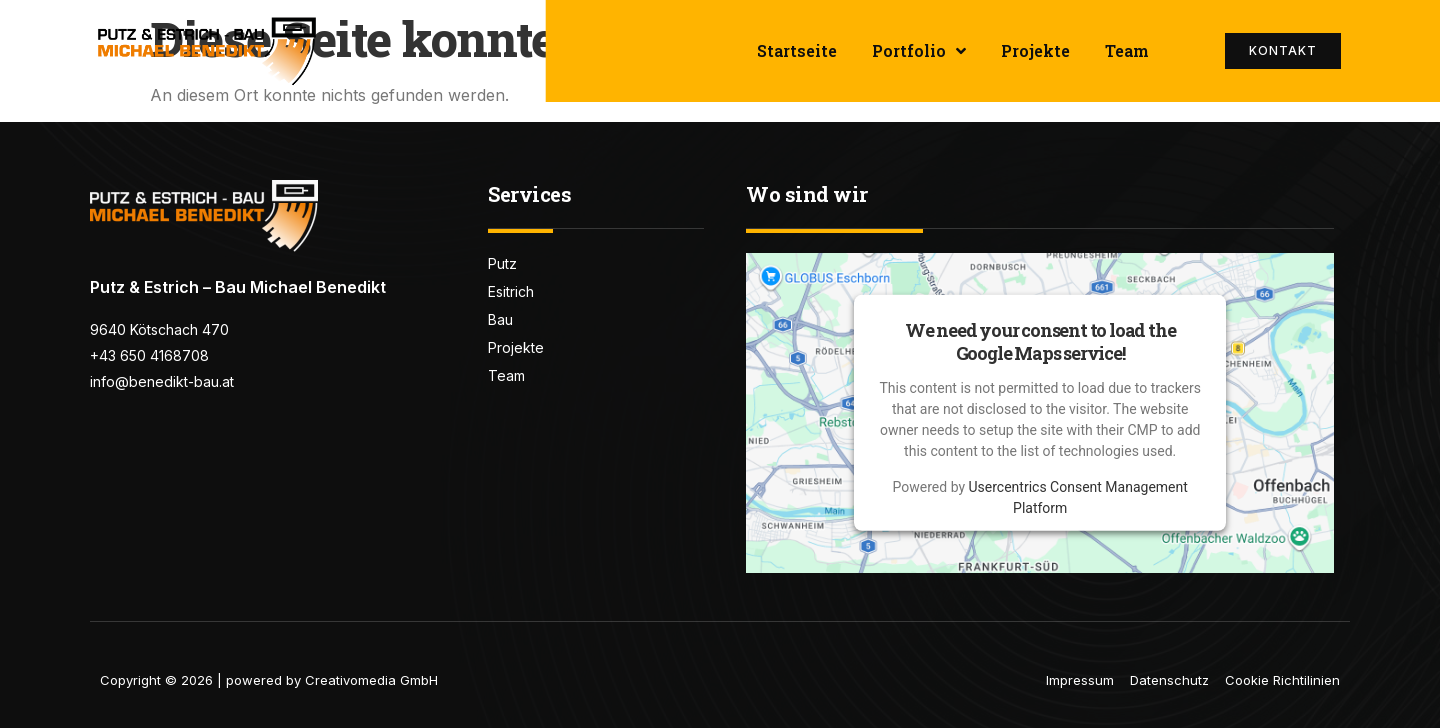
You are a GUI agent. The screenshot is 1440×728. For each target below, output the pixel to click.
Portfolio (919, 51)
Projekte (1035, 50)
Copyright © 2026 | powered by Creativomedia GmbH (269, 680)
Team (1127, 50)
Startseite (797, 50)
